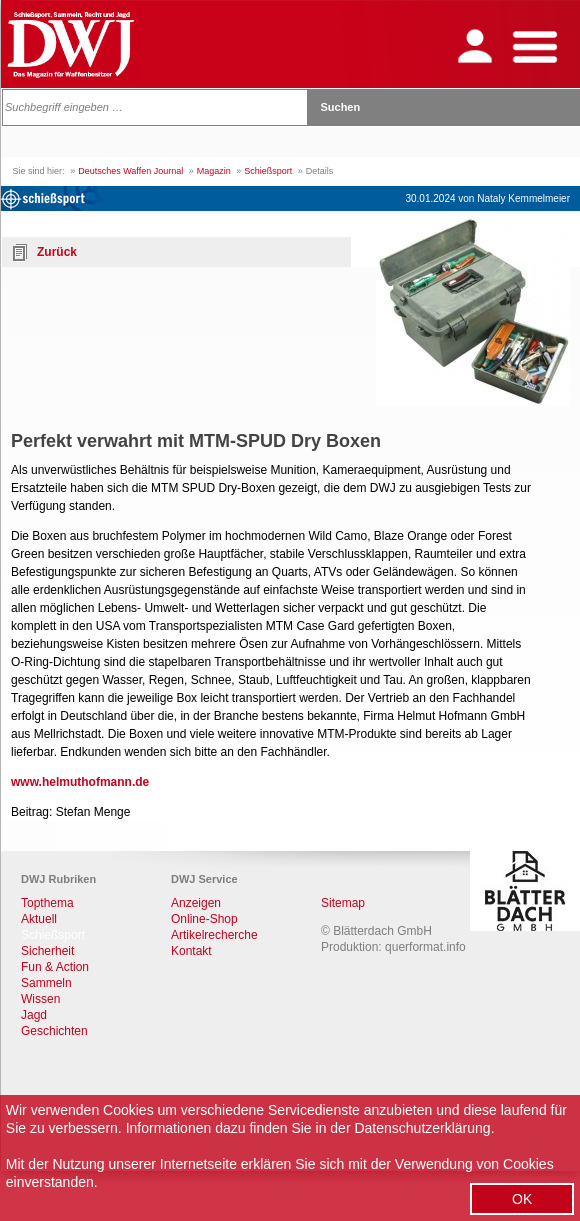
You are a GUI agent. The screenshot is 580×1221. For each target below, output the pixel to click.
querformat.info (425, 947)
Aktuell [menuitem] (39, 919)
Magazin (214, 171)
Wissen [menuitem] (40, 999)
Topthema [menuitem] (47, 903)
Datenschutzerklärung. (424, 1128)
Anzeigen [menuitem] (196, 903)
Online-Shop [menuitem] (204, 919)
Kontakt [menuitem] (191, 951)
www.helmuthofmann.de (80, 782)
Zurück (57, 252)
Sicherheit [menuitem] (47, 951)
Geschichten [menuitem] (54, 1031)
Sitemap (343, 903)
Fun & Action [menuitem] (55, 967)
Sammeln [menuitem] (46, 983)
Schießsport (268, 171)
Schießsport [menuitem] (53, 935)
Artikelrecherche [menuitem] (214, 935)
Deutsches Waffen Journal (130, 171)
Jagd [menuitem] (34, 1015)
